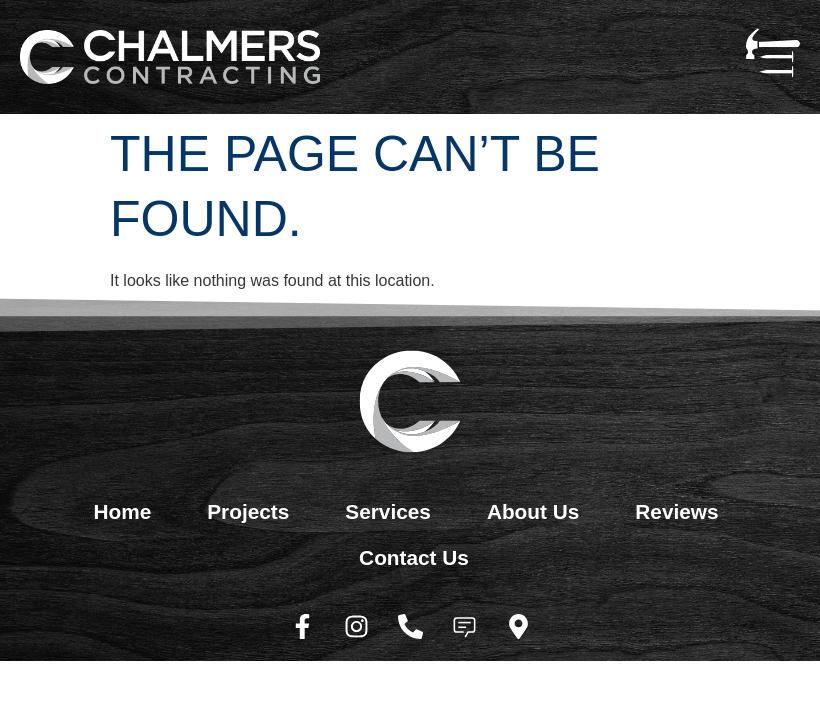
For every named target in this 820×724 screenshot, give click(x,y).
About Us (533, 511)
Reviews (676, 511)
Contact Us (414, 557)
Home (122, 511)
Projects (248, 511)
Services (388, 511)
